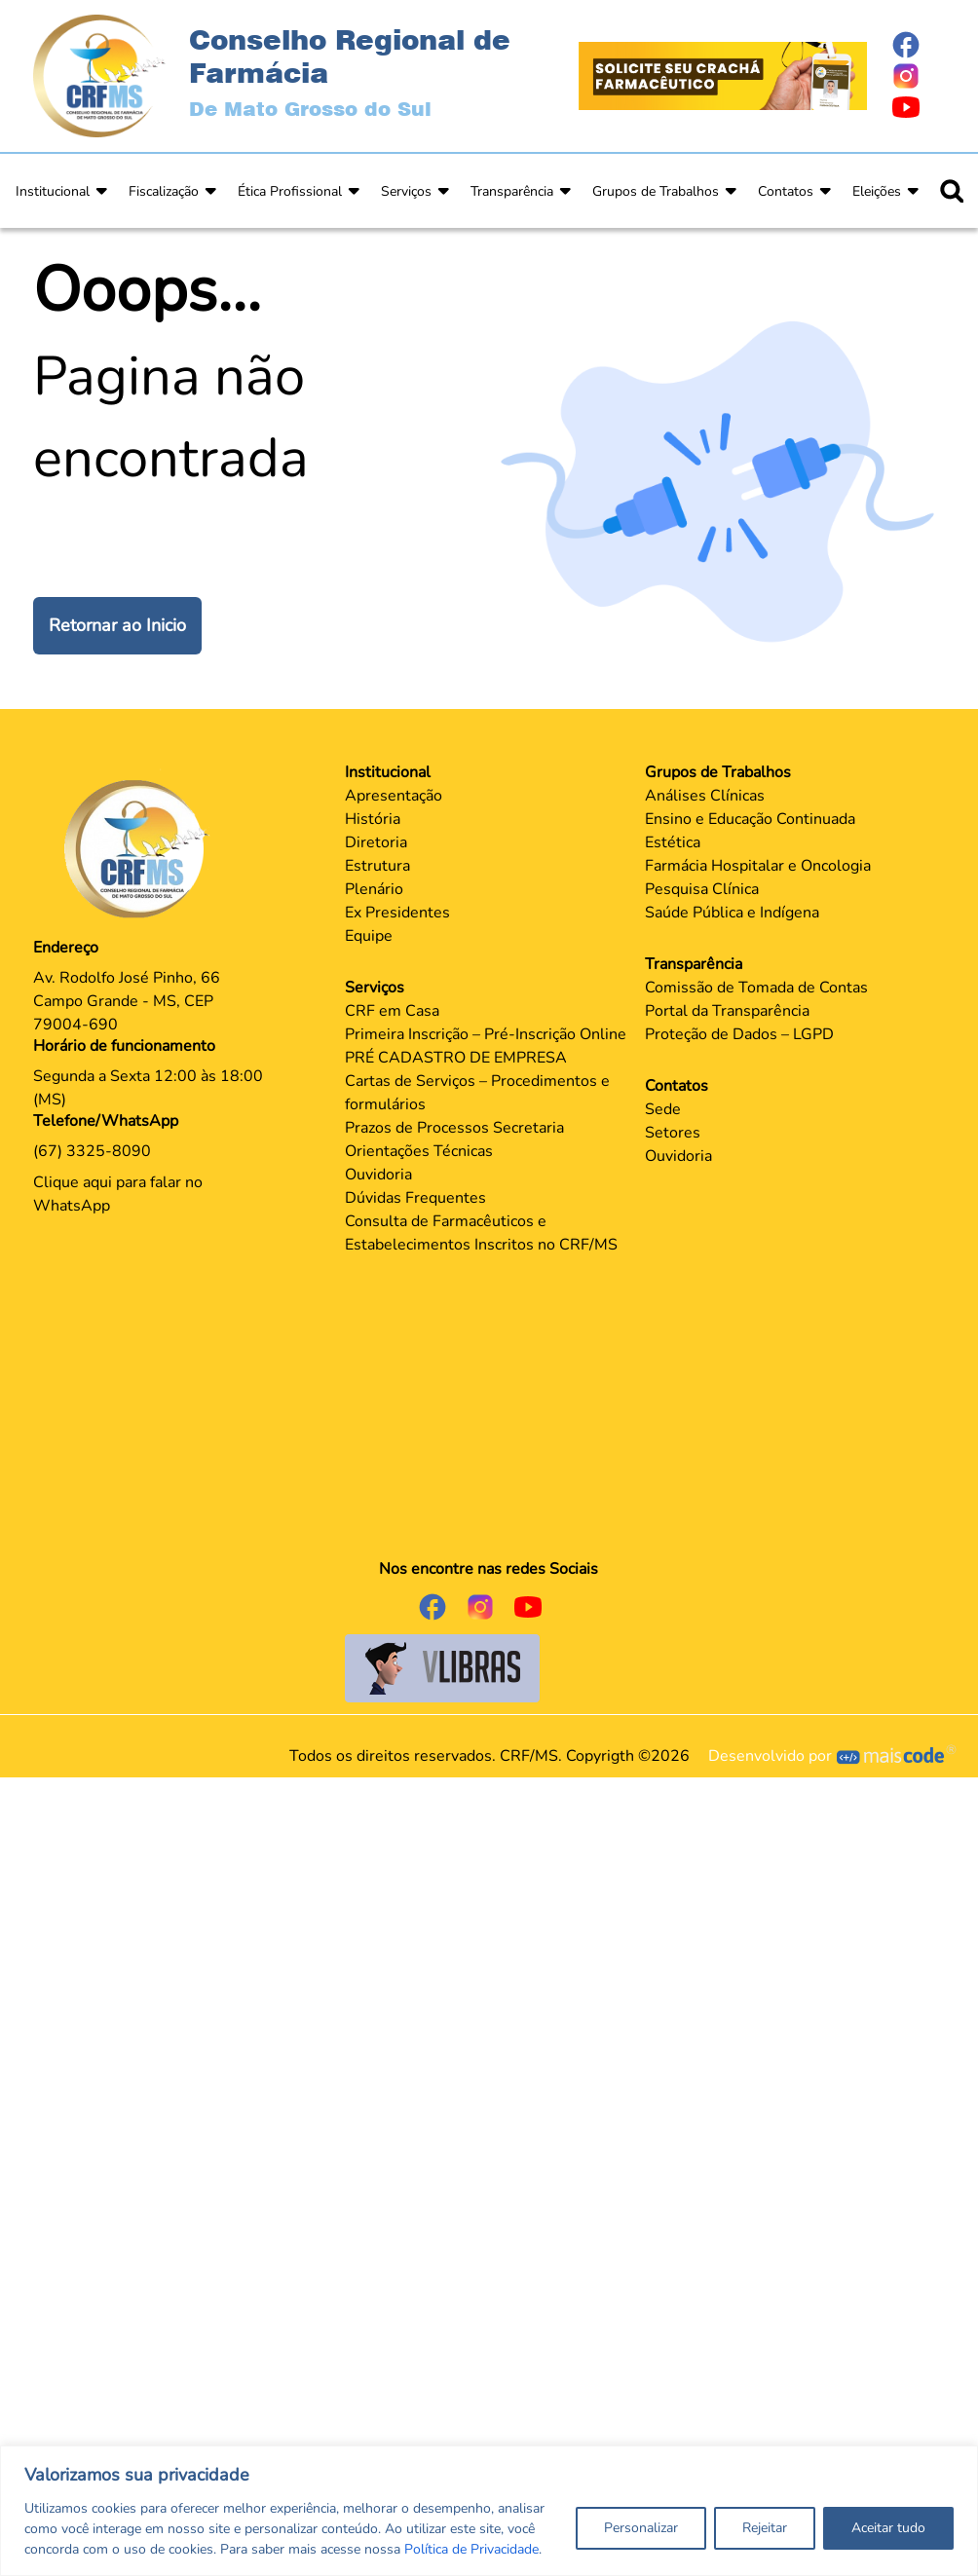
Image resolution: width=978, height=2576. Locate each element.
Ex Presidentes (397, 912)
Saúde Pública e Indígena (732, 912)
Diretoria (376, 842)
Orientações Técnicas (419, 1151)
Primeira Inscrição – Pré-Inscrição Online (485, 1034)
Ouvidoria (378, 1174)
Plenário (374, 889)
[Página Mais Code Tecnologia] (897, 1756)
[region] (489, 2510)
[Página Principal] (141, 848)
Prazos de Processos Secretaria (454, 1128)
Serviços (406, 191)
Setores (672, 1132)
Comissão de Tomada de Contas (756, 987)
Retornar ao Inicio (117, 625)
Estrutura (377, 866)
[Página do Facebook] (917, 44)
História (372, 819)
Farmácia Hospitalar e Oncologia (758, 866)
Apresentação (393, 795)
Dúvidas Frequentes (415, 1198)
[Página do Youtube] (917, 107)
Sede (663, 1109)
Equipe (369, 936)
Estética (672, 842)
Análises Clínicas (705, 795)
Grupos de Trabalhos (655, 191)
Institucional (53, 191)
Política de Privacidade (471, 2549)
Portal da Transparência (727, 1011)
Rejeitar (764, 2528)
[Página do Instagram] (917, 76)
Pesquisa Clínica (702, 889)
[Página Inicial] (99, 75)
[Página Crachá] (723, 75)
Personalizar (641, 2528)
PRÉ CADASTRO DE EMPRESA (456, 1057)
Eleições (876, 191)
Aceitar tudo (888, 2528)
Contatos (785, 191)
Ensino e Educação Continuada (750, 819)
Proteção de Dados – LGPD (739, 1034)
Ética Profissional (290, 191)
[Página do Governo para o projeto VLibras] (442, 1667)
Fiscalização (164, 191)
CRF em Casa (392, 1011)
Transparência (511, 191)
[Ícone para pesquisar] (951, 191)
